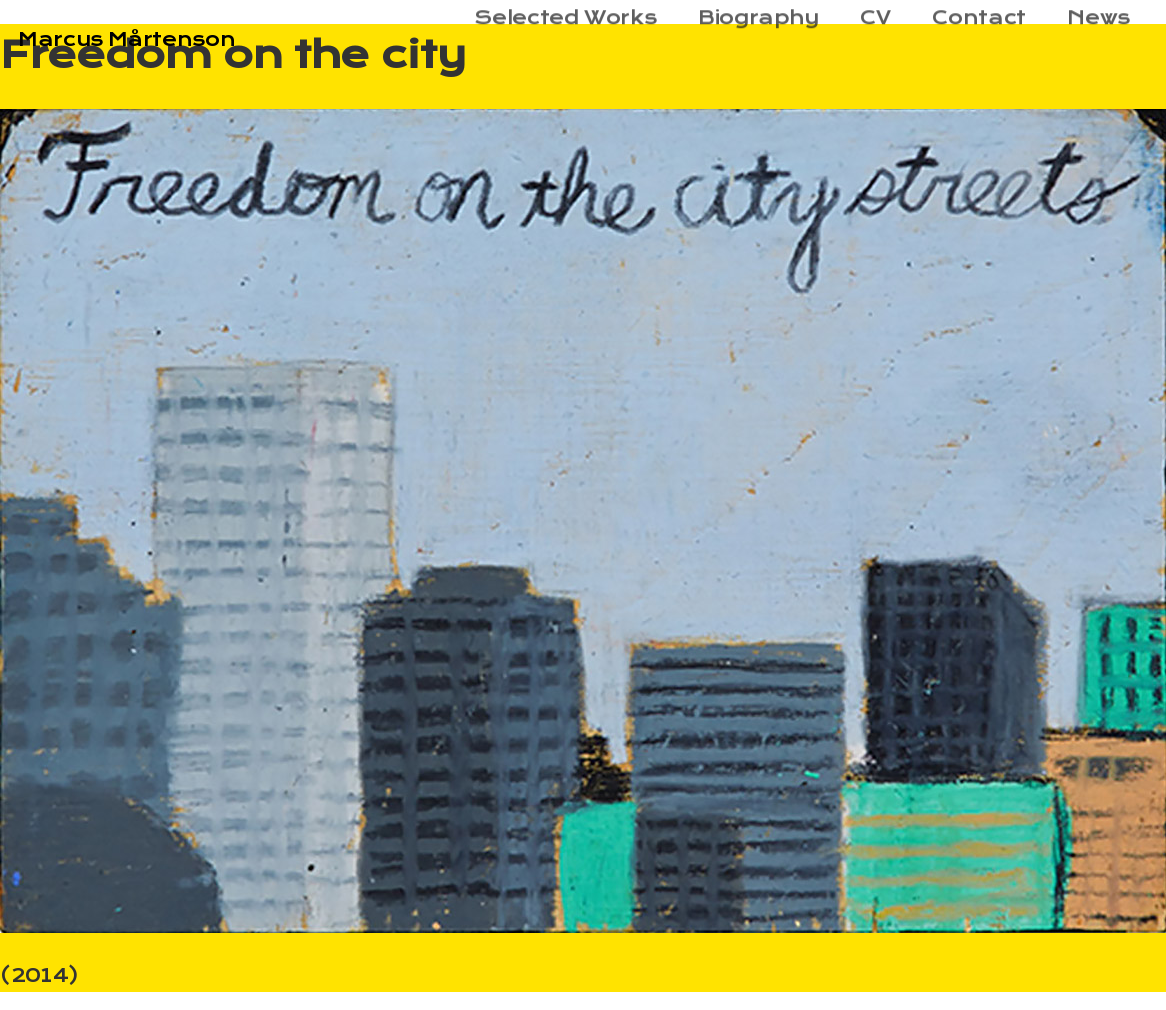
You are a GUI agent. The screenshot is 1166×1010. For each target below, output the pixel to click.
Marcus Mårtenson (126, 39)
